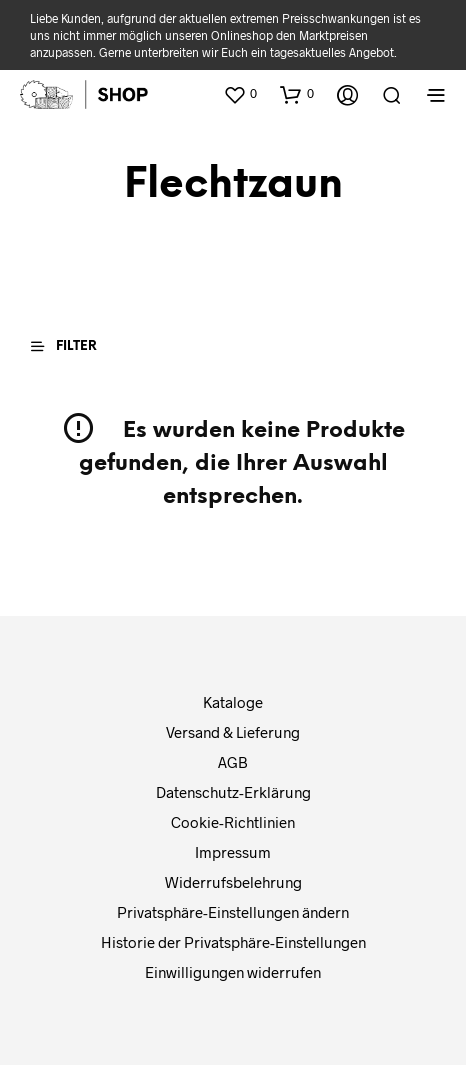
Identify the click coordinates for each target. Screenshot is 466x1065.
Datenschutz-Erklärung (233, 792)
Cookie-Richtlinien (233, 822)
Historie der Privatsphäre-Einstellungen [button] (233, 942)
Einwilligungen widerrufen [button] (233, 972)
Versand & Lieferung (233, 732)
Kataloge (233, 702)
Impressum (233, 852)
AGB (233, 762)
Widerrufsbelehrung (233, 882)
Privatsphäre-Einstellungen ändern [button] (233, 912)
